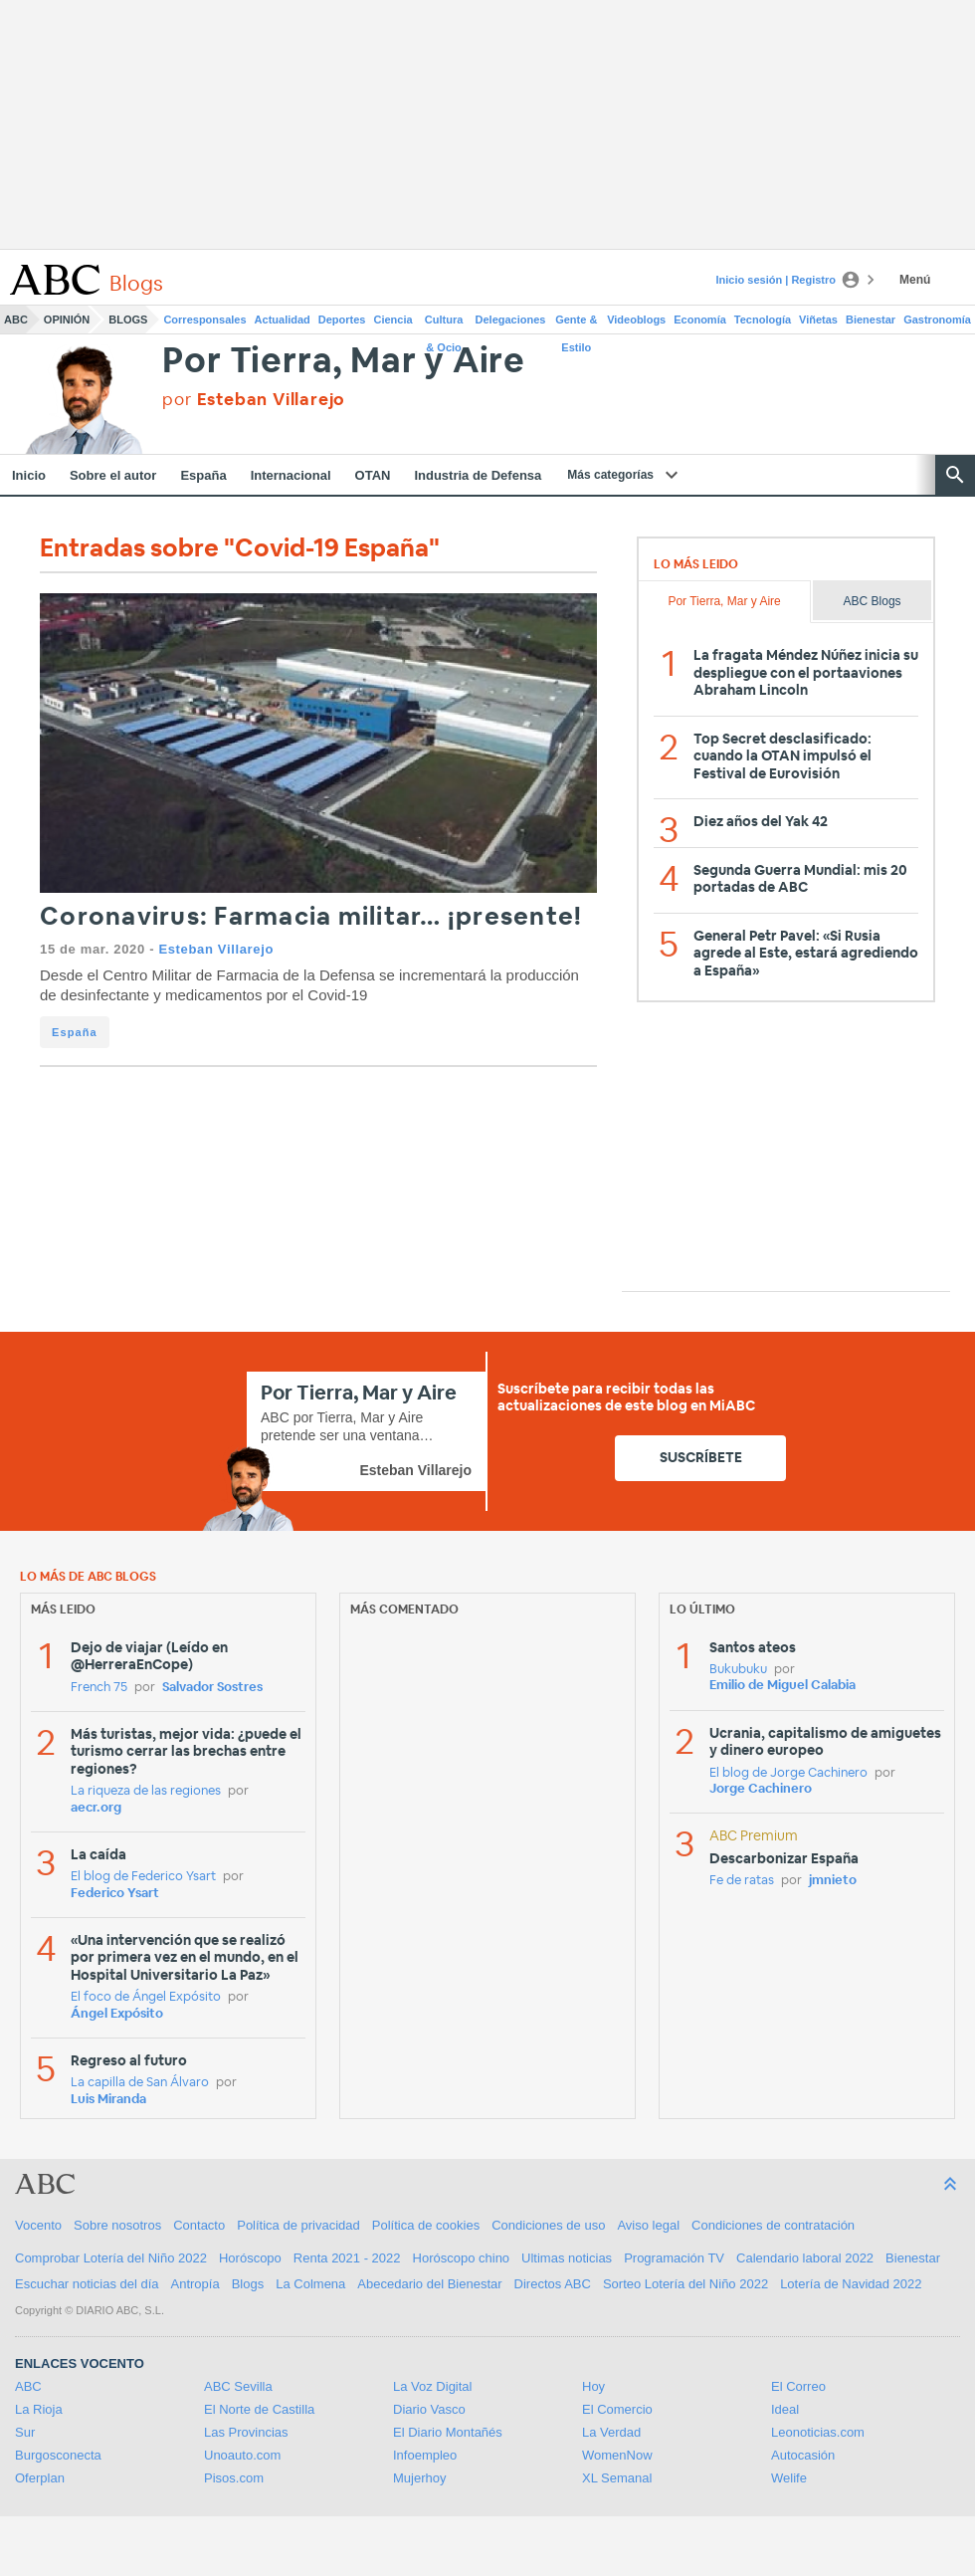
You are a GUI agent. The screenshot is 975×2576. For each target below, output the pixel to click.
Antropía (195, 2283)
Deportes (342, 319)
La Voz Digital (433, 2386)
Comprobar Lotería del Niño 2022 (111, 2258)
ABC (16, 319)
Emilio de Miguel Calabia (782, 1685)
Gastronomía (937, 319)
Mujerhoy (419, 2477)
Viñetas (818, 319)
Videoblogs (636, 319)
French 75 (99, 1687)
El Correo (798, 2386)
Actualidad (282, 319)
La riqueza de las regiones (146, 1791)
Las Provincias (246, 2432)
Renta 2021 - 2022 (347, 2258)
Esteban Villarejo (216, 949)
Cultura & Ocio (444, 323)
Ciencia (393, 319)
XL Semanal (617, 2477)
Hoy (593, 2386)
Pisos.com (234, 2477)
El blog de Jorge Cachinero (788, 1773)
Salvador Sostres (212, 1687)
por (253, 399)
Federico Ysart (115, 1893)
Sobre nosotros (117, 2225)
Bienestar (870, 319)
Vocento (38, 2225)
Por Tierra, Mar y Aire (343, 361)
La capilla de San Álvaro (140, 2082)
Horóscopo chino (461, 2258)
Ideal (785, 2409)
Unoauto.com (242, 2455)
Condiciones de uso (548, 2225)
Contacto (199, 2225)
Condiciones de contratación (773, 2225)
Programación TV (674, 2258)
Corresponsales (204, 319)
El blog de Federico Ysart (143, 1876)
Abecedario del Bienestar (429, 2283)
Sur (25, 2432)
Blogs (127, 319)
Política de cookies (426, 2225)
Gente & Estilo (576, 323)
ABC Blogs (872, 601)
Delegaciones (511, 319)
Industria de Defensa (477, 475)
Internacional (291, 475)
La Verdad (611, 2432)
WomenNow (617, 2455)
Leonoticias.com (818, 2432)
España (203, 475)
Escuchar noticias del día (87, 2283)
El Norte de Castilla (259, 2409)
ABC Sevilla (238, 2386)
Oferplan (40, 2477)
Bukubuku (738, 1669)
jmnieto (833, 1880)
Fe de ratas (741, 1880)
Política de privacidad (298, 2225)
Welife (789, 2477)
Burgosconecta (58, 2455)
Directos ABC (552, 2283)
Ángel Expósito (117, 2014)
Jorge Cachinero (760, 1789)
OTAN (373, 475)
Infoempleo (425, 2455)
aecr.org (96, 1808)
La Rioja (39, 2409)
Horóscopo (250, 2258)
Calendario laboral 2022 (805, 2258)
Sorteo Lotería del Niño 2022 (685, 2283)
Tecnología (762, 319)
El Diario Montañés (447, 2432)
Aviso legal (648, 2225)
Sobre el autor (113, 475)
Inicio (29, 475)
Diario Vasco (429, 2409)
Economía (700, 319)
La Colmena (310, 2283)
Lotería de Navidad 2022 (850, 2283)
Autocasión (803, 2455)
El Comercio (617, 2409)
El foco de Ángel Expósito (146, 1997)
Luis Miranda (108, 2099)
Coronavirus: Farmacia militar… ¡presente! (311, 917)
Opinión (67, 319)
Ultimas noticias (566, 2258)
